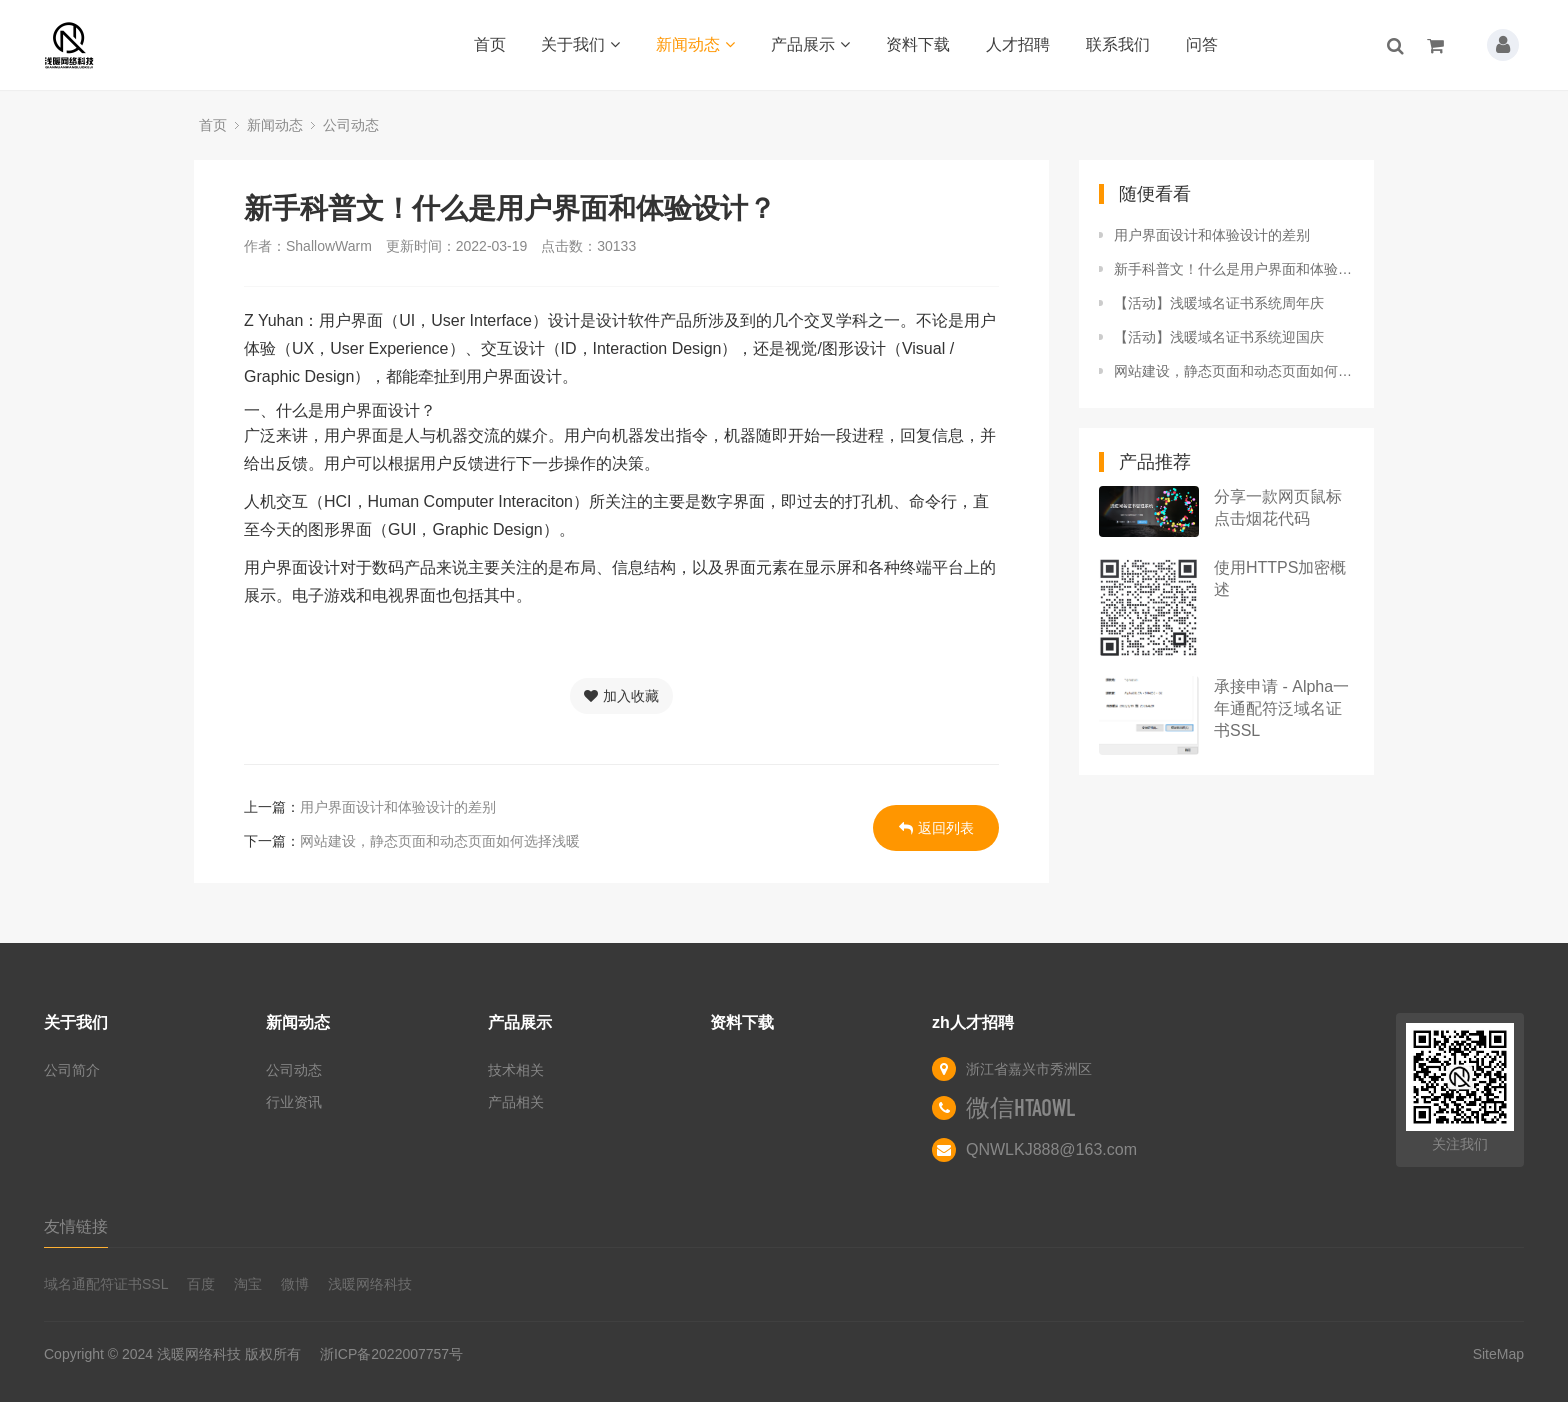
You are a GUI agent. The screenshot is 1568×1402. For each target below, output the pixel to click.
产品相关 (516, 1102)
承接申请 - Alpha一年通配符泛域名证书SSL (1281, 708)
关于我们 (580, 44)
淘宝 (248, 1284)
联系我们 (1118, 44)
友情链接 (76, 1226)
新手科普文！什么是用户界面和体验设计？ (1234, 269)
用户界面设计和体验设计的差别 (398, 807)
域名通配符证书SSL (106, 1284)
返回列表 (936, 828)
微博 (295, 1284)
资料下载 (918, 44)
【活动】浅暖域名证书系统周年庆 (1219, 303)
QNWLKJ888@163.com (1051, 1149)
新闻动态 (695, 44)
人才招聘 (1018, 44)
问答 (1202, 44)
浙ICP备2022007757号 (391, 1354)
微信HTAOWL (1021, 1108)
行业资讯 (294, 1102)
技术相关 (516, 1070)
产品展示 (810, 44)
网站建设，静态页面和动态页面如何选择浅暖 (440, 841)
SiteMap (1498, 1354)
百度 (201, 1284)
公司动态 (351, 125)
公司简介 (72, 1070)
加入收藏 (621, 696)
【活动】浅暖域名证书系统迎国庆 (1219, 337)
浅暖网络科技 (370, 1284)
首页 (490, 44)
